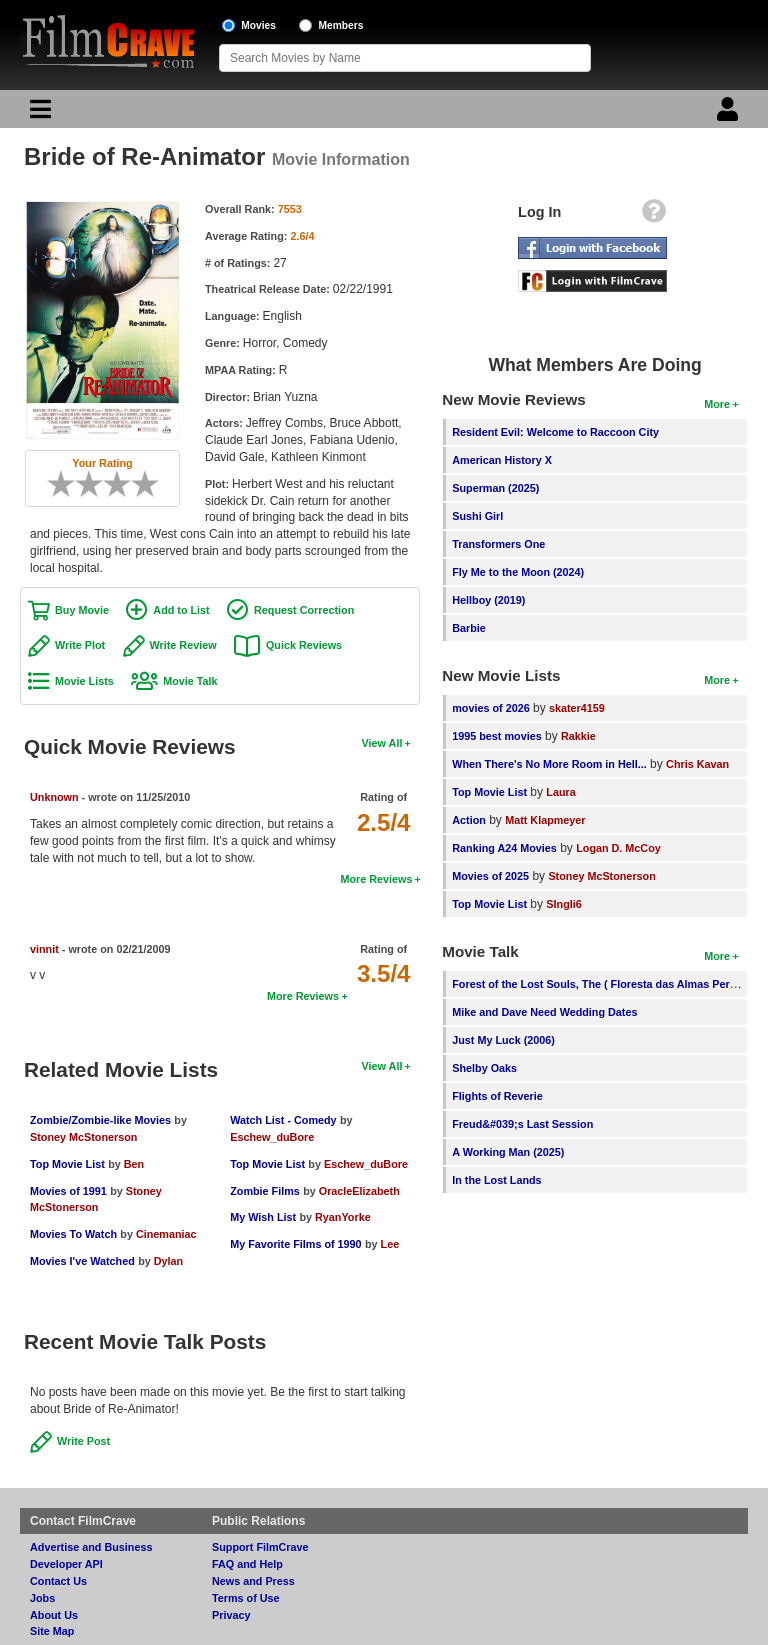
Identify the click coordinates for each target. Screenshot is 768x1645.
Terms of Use (246, 1598)
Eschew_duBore (272, 1137)
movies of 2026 (490, 708)
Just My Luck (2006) (503, 1040)
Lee (390, 1244)
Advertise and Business (91, 1547)
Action (469, 820)
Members (341, 25)
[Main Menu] (38, 114)
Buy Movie (82, 610)
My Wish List (263, 1217)
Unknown (54, 797)
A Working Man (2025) (508, 1152)
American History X (502, 460)
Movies (258, 25)
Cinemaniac (166, 1234)
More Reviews (376, 879)
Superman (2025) (495, 488)
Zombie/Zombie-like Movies (100, 1120)
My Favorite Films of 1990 (295, 1244)
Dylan (168, 1261)
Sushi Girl (477, 516)
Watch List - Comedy (283, 1120)
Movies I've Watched (82, 1261)
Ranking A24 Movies (504, 848)
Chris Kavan (697, 764)
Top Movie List (67, 1164)
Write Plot (80, 645)
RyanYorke (343, 1217)
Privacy (231, 1615)
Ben (134, 1164)
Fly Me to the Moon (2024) (518, 572)
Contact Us (58, 1581)
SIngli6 (563, 904)
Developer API (66, 1564)
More (717, 404)
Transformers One (498, 544)
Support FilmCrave (260, 1547)
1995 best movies (496, 736)
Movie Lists (84, 681)
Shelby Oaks (484, 1068)
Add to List (181, 610)
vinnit (44, 949)
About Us (54, 1615)
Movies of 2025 (490, 876)
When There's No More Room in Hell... (549, 764)
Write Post (83, 1441)
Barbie (469, 628)
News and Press (253, 1581)
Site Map (52, 1631)
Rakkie (578, 736)
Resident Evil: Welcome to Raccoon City (555, 432)
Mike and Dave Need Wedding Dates (544, 1012)
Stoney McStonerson (83, 1137)
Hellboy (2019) (488, 600)
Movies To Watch (73, 1234)
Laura (560, 792)
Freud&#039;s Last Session (522, 1124)
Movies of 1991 (68, 1191)
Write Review (183, 645)
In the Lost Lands (496, 1180)
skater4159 (577, 708)
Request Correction (304, 610)
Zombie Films (265, 1191)
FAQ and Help (247, 1564)
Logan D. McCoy (618, 848)
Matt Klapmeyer (545, 820)
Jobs (42, 1598)
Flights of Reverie (497, 1096)
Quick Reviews (304, 645)
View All (382, 743)
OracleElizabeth (359, 1191)
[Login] (730, 114)
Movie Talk (190, 681)
